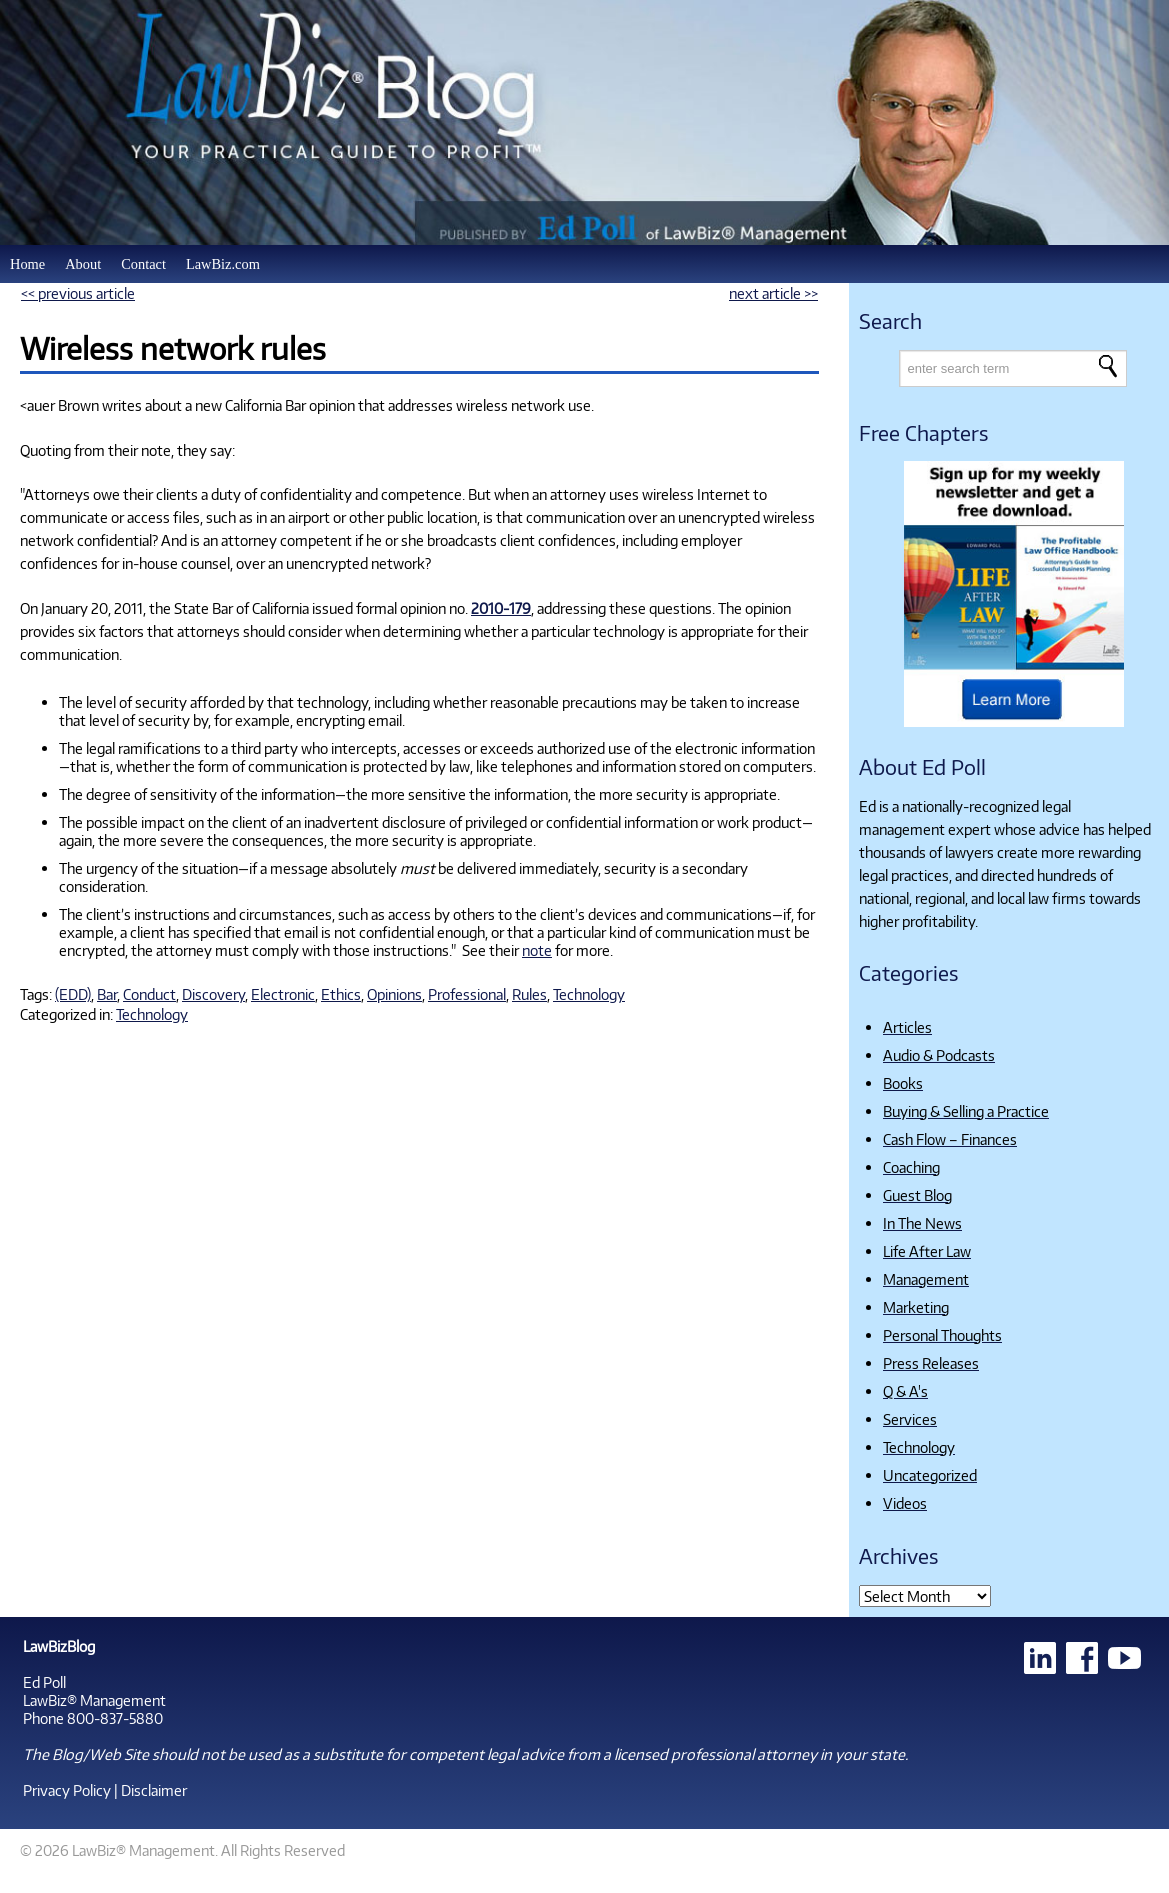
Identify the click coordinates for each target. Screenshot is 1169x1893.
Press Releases (931, 1363)
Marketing (916, 1307)
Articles (907, 1027)
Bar (107, 994)
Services (910, 1419)
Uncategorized (930, 1475)
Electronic (283, 994)
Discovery (213, 994)
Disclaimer (154, 1790)
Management (926, 1279)
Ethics (341, 994)
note (537, 950)
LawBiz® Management (94, 1700)
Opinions (394, 994)
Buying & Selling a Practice (966, 1111)
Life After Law (927, 1251)
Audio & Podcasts (939, 1055)
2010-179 (501, 608)
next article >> (773, 293)
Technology (589, 994)
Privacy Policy (67, 1790)
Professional (467, 994)
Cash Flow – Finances (950, 1139)
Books (903, 1083)
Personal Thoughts (942, 1335)
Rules (529, 994)
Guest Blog (917, 1195)
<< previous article (78, 293)
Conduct (149, 994)
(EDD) (73, 994)
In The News (922, 1223)
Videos (905, 1503)
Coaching (911, 1167)
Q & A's (905, 1391)
